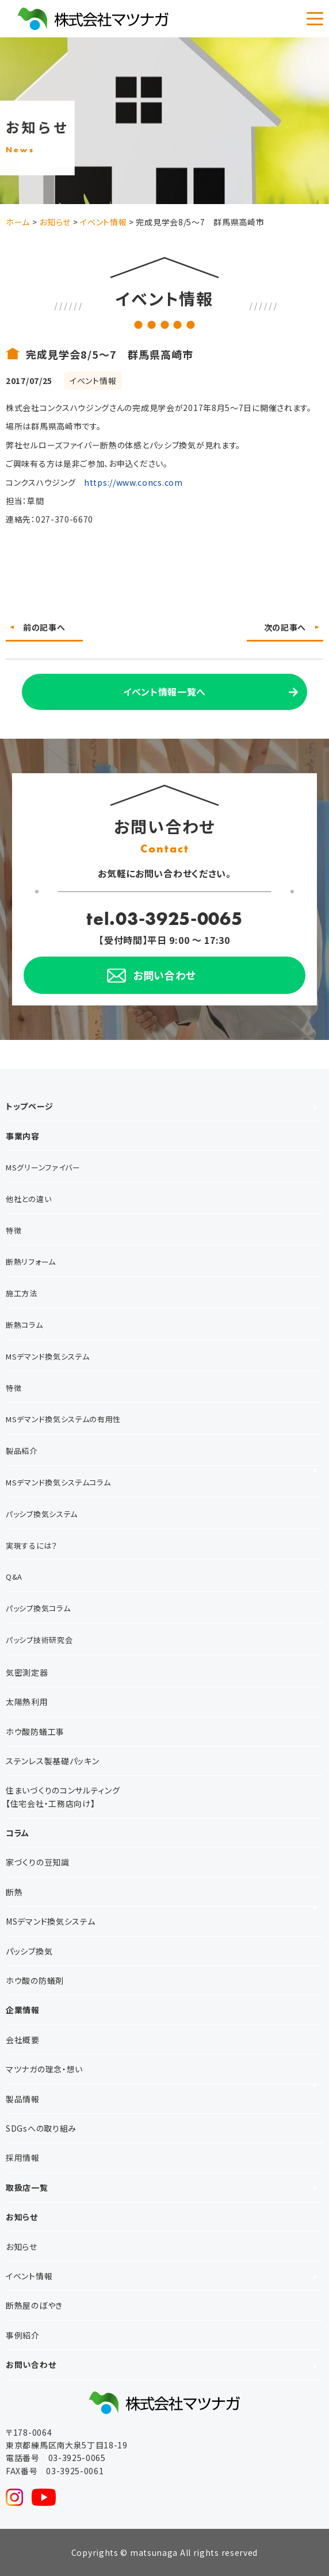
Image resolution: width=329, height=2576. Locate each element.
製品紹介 (21, 1450)
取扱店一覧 (27, 2187)
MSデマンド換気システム (47, 1356)
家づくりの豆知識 (38, 1862)
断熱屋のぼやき (34, 2305)
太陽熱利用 (27, 1701)
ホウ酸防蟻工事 (35, 1731)
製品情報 (23, 2099)
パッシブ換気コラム (38, 1608)
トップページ (29, 1106)
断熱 (14, 1892)
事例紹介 (23, 2335)
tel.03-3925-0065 (164, 918)
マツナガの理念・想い (44, 2069)
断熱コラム (24, 1324)
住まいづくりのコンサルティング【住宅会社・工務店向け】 (63, 1796)
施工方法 (21, 1293)
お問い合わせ (31, 2364)
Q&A (14, 1576)
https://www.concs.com (133, 482)
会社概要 (23, 2039)
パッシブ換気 (29, 1951)
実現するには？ (32, 1545)
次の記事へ (285, 627)
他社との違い (28, 1198)
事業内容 (23, 1136)
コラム (17, 1832)
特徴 (13, 1230)
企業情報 (23, 2010)
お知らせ (22, 2216)
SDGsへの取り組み (41, 2128)
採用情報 (23, 2157)
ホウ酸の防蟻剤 (35, 1980)
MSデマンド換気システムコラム (58, 1482)
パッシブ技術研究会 (39, 1639)
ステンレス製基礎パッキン (52, 1761)
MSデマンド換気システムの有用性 (63, 1419)
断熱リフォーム (31, 1261)
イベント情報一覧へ (164, 691)
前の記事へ (44, 627)
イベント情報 (29, 2276)
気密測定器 (27, 1672)
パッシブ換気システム (42, 1513)
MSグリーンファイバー (43, 1167)
